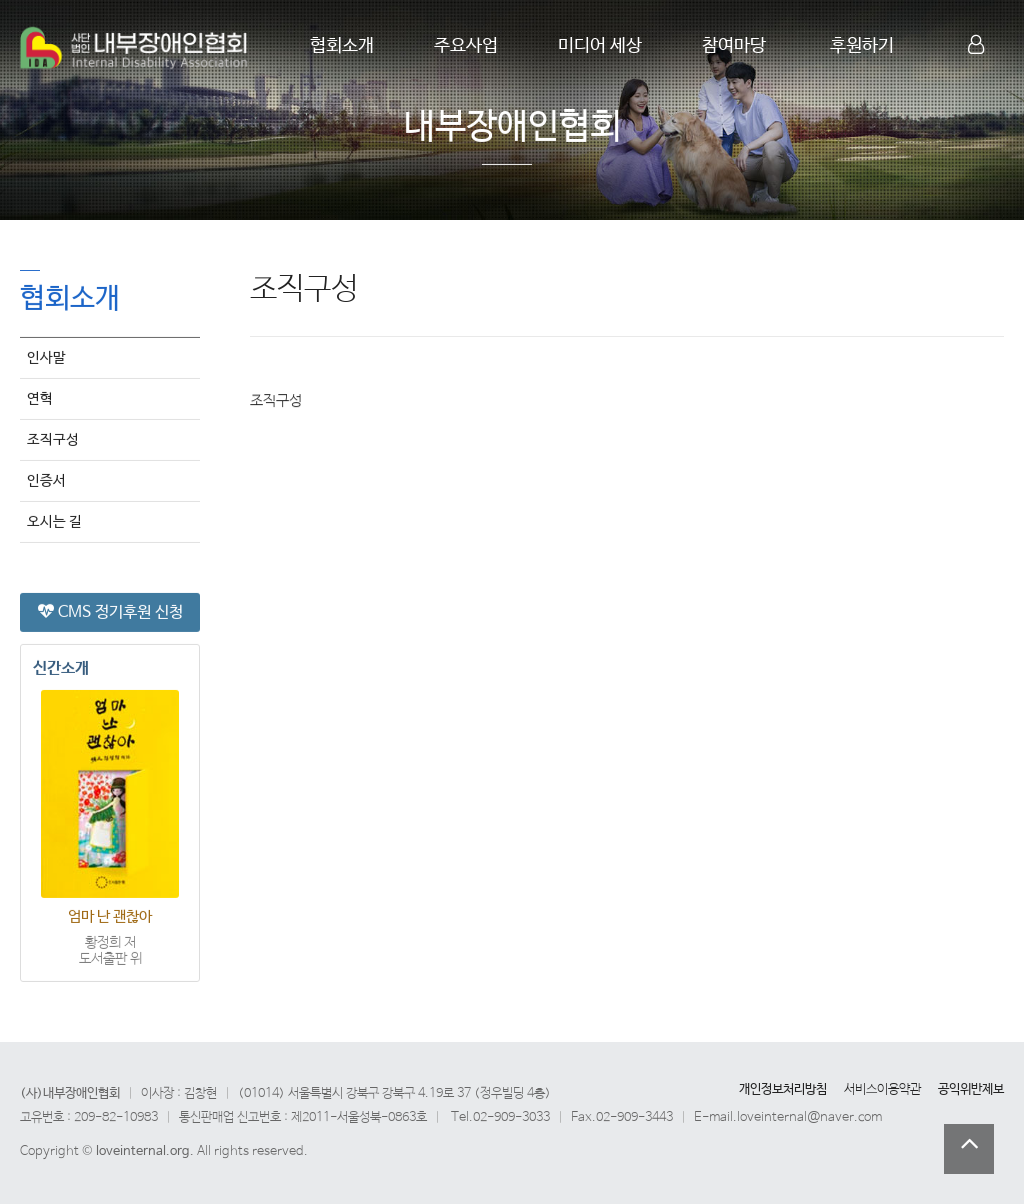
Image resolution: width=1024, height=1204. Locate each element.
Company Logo (135, 48)
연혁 (40, 398)
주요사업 (466, 46)
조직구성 (53, 439)
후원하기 (862, 46)
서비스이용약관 (882, 1089)
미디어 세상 (600, 46)
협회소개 (342, 46)
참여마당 (734, 46)
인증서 (46, 480)
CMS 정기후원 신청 (110, 611)
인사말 (46, 357)
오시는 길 (54, 521)
